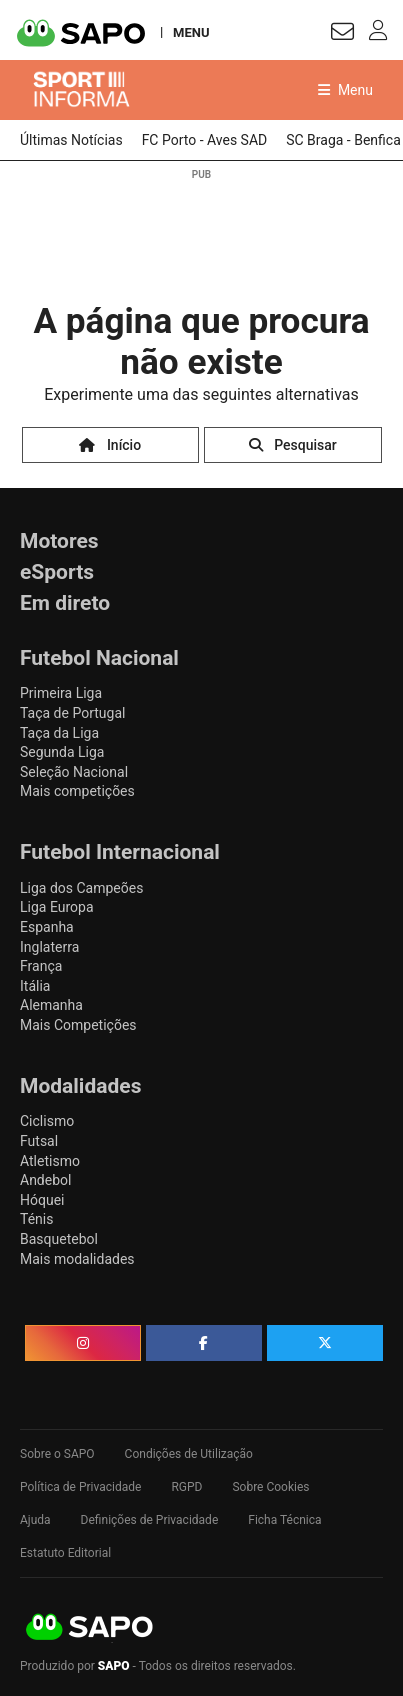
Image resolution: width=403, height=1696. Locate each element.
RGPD (186, 1487)
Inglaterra (49, 947)
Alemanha (51, 1005)
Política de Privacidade (80, 1487)
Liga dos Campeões (81, 888)
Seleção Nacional (74, 772)
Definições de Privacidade (150, 1520)
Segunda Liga (62, 752)
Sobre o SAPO (57, 1454)
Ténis (36, 1219)
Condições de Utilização (189, 1454)
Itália (35, 986)
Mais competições (77, 791)
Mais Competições (78, 1025)
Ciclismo (47, 1121)
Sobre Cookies (270, 1487)
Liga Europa (57, 907)
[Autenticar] (342, 34)
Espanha (47, 927)
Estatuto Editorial (65, 1553)
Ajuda (35, 1520)
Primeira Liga (61, 693)
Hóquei (42, 1200)
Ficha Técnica (284, 1520)
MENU (191, 32)
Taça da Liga (59, 733)
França (41, 966)
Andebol (45, 1180)
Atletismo (50, 1161)
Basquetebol (59, 1239)
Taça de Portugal (72, 713)
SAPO (90, 1628)
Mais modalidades (77, 1259)
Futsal (39, 1141)
